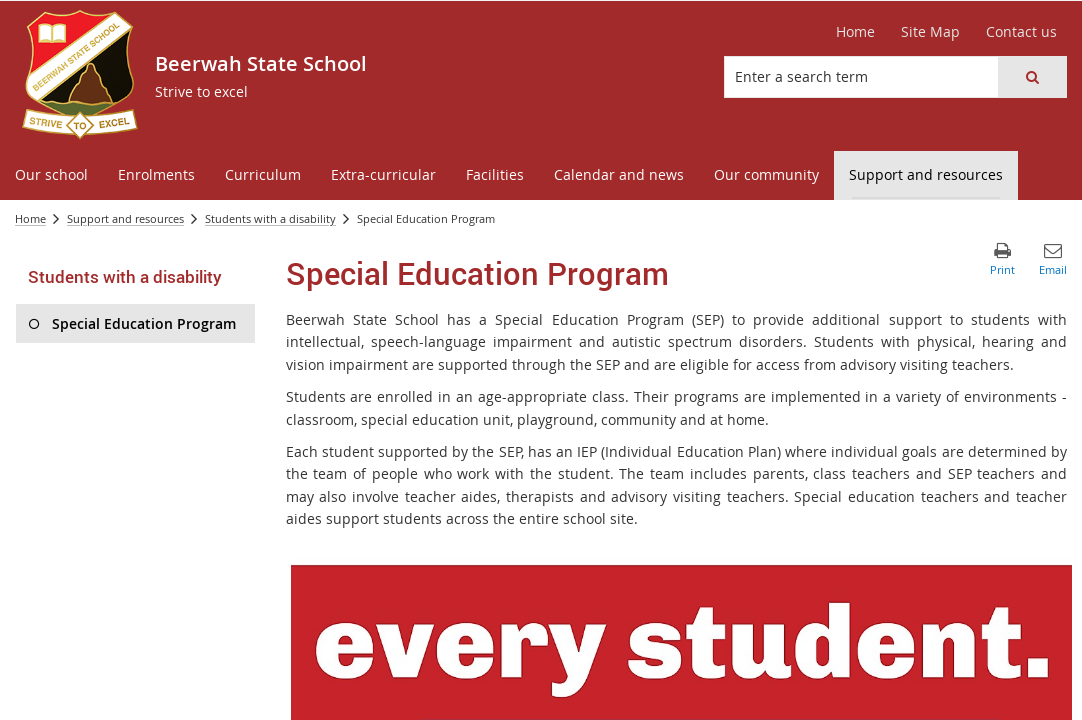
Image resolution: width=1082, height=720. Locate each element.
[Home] (855, 32)
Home (30, 218)
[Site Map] (930, 32)
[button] (1032, 77)
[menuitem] (51, 175)
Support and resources (125, 218)
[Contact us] (1021, 32)
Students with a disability (270, 218)
